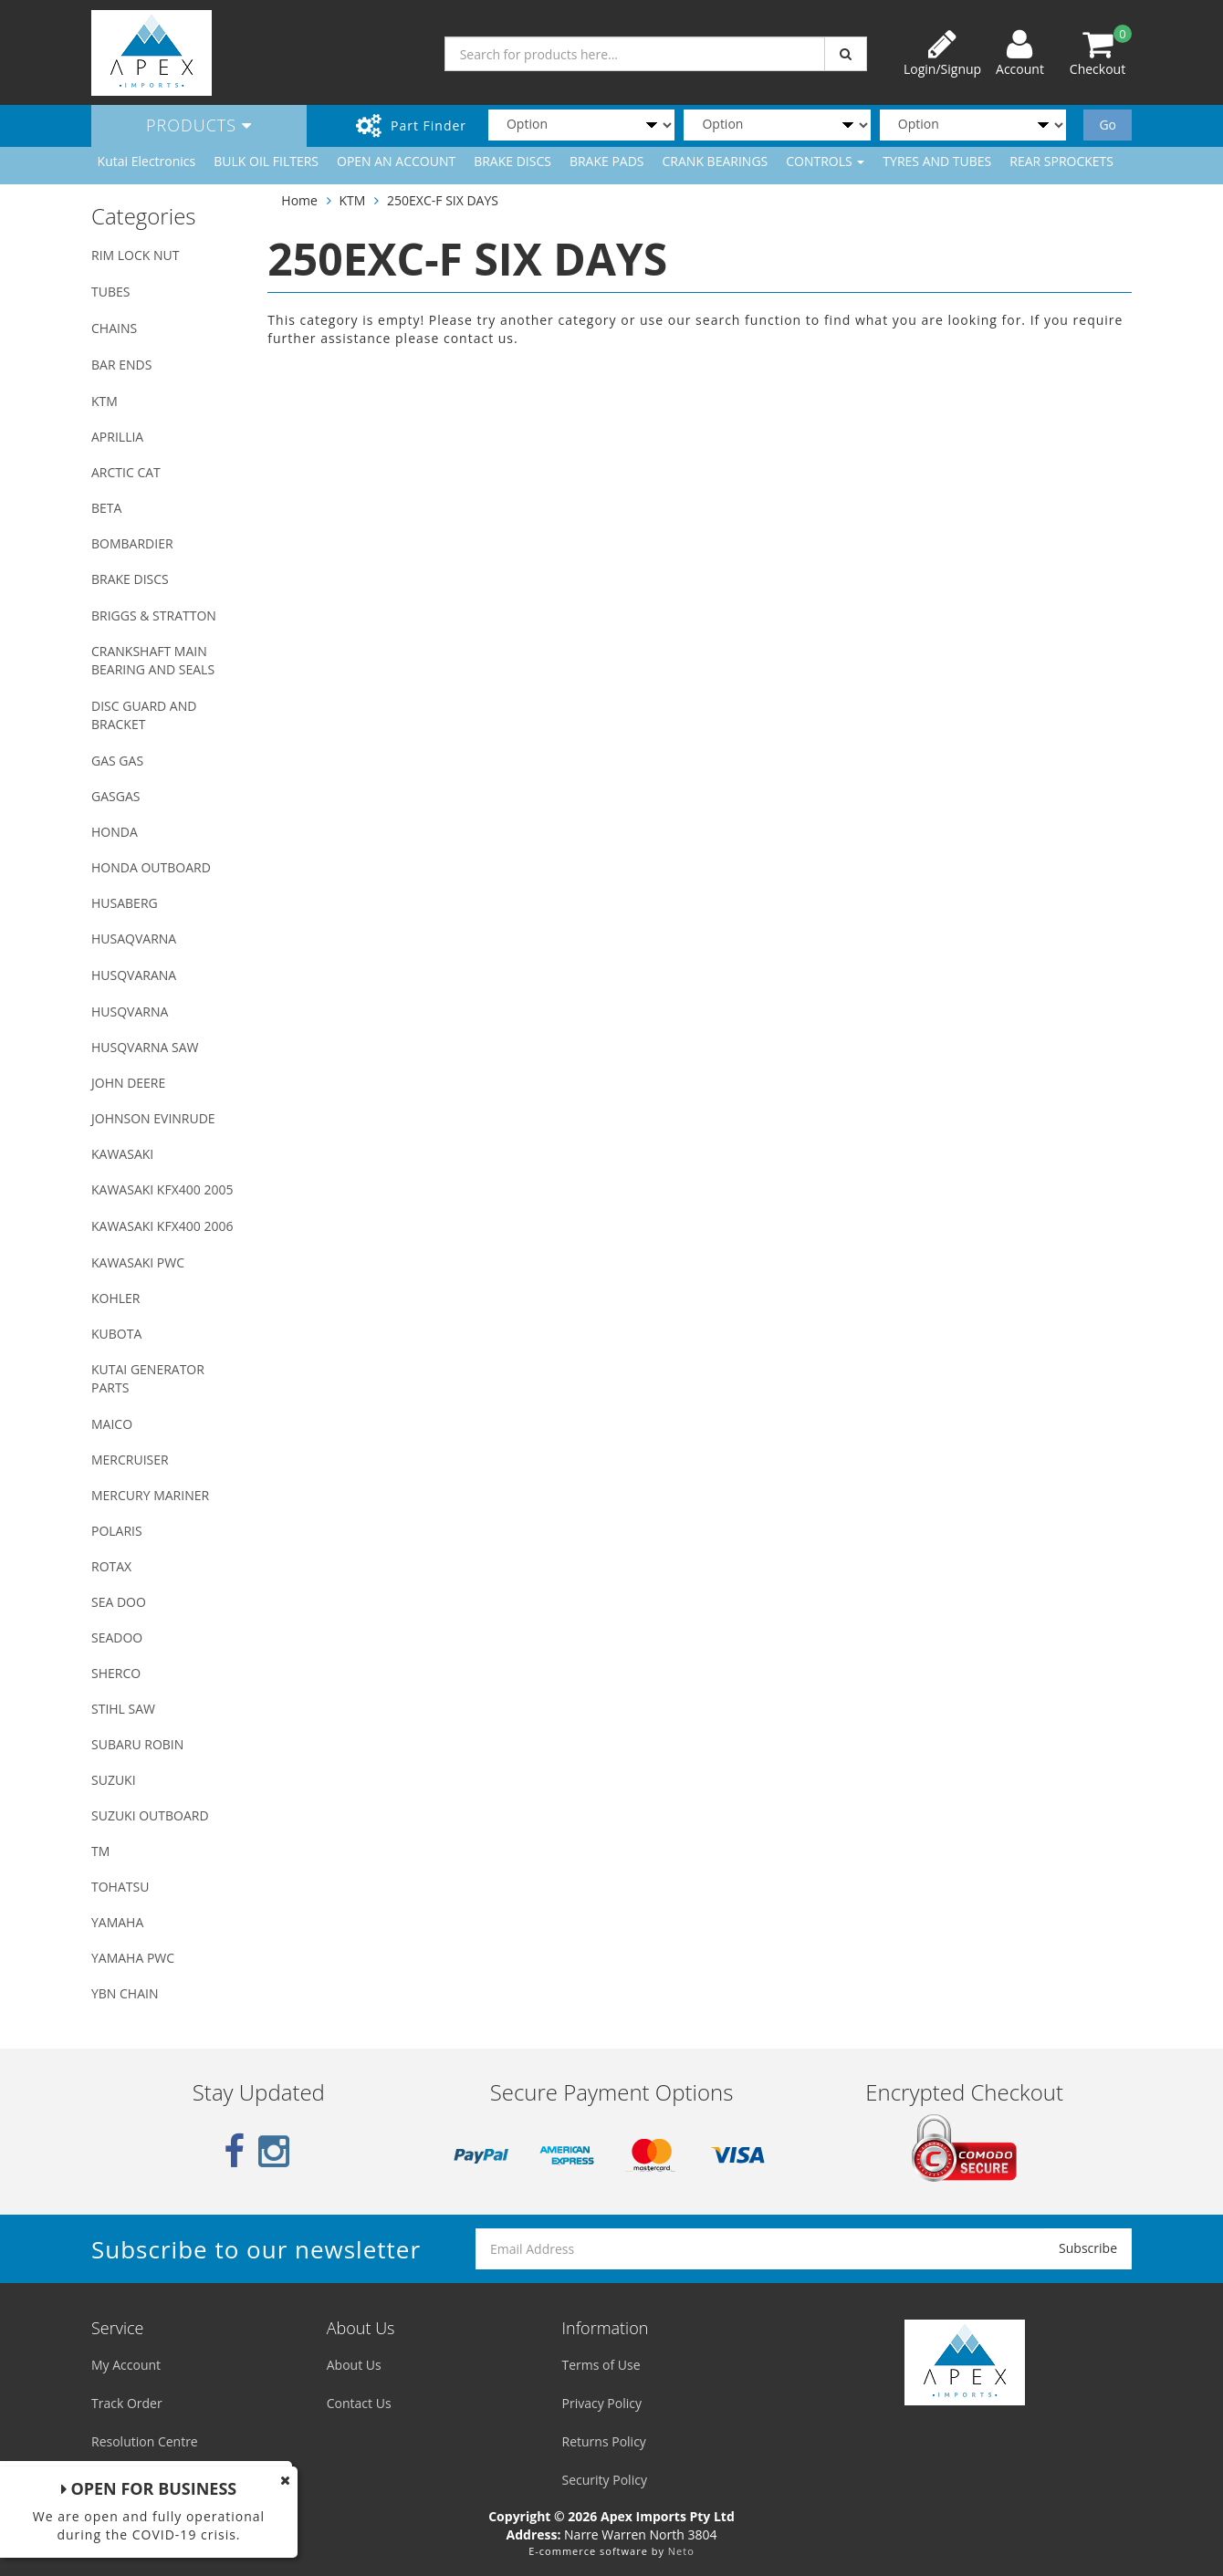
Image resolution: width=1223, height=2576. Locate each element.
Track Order (126, 2403)
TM (100, 1851)
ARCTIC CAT (126, 472)
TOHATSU (120, 1886)
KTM (104, 401)
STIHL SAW (123, 1708)
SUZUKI (113, 1780)
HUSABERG (124, 903)
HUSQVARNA (129, 1011)
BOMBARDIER (132, 543)
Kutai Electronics (147, 161)
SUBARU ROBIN (137, 1744)
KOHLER (116, 1298)
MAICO (111, 1424)
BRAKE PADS (607, 161)
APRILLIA (117, 436)
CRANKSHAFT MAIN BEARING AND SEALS (152, 660)
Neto (681, 2551)
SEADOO (116, 1637)
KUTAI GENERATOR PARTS (147, 1378)
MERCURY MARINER (150, 1495)
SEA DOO (118, 1602)
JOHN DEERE (128, 1082)
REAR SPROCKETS (1061, 161)
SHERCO (116, 1673)
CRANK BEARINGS (715, 161)
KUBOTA (116, 1333)
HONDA (114, 831)
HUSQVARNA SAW (144, 1047)
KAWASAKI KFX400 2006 (162, 1226)
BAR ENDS (121, 364)
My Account (126, 2364)
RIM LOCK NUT (135, 255)
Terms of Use (601, 2364)
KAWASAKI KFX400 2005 (162, 1189)
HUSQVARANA (133, 975)
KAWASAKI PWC (137, 1262)
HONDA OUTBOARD (151, 867)
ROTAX (111, 1566)
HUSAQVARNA (133, 938)
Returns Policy (604, 2441)
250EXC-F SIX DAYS (442, 200)
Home (299, 200)
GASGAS (115, 796)
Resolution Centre (144, 2441)
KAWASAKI (122, 1154)
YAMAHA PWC (132, 1957)
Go (1107, 124)
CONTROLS (825, 161)
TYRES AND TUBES (937, 161)
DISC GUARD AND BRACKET (143, 715)
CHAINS (114, 328)
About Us (354, 2364)
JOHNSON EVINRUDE (153, 1118)
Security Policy (604, 2479)
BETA (106, 507)
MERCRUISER (130, 1459)
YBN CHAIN (125, 1993)
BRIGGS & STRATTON (153, 615)
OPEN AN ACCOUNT (396, 161)
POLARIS (116, 1530)
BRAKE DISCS (512, 161)
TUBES (110, 291)
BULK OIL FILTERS (266, 161)
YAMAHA (117, 1922)
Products (199, 125)
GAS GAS (117, 760)
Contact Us (359, 2403)
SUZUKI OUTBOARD (150, 1815)
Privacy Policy (602, 2403)
